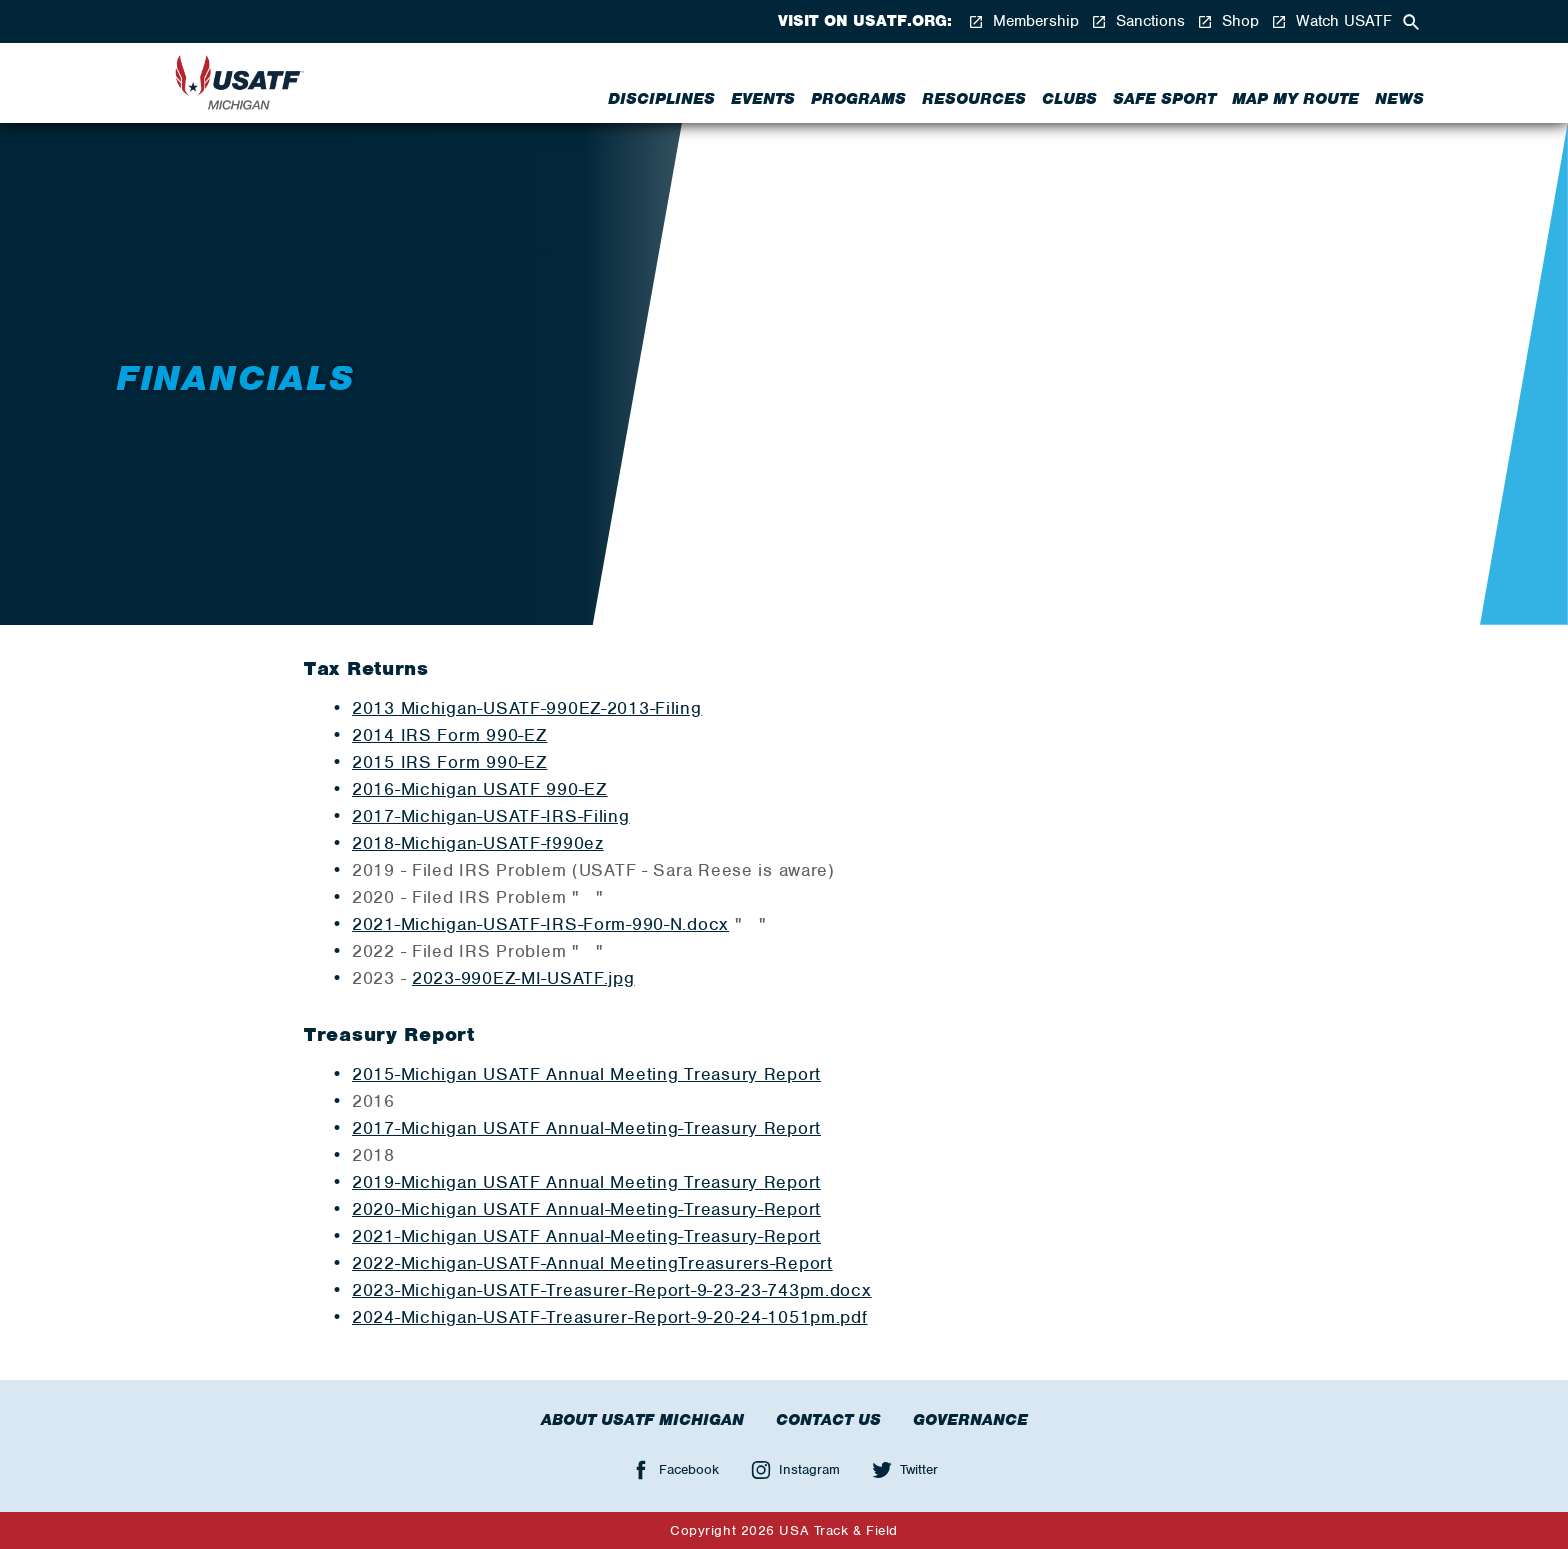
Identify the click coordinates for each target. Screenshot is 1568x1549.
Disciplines (661, 99)
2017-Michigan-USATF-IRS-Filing (491, 816)
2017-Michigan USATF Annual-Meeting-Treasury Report (586, 1128)
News (1399, 99)
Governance (970, 1420)
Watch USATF (1331, 21)
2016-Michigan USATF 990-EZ (480, 789)
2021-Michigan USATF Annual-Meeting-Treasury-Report (586, 1236)
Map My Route (1295, 99)
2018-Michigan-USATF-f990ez (478, 843)
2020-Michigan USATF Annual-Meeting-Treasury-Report (586, 1209)
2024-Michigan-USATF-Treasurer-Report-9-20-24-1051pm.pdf (610, 1317)
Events (763, 99)
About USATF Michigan (642, 1420)
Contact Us (828, 1420)
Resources (974, 99)
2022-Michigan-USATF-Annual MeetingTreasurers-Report (592, 1263)
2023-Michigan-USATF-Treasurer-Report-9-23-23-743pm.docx (612, 1290)
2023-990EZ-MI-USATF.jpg (523, 978)
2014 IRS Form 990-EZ (449, 735)
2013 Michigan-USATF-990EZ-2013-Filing (527, 708)
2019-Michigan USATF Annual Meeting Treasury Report (586, 1182)
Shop (1228, 21)
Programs (858, 99)
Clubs (1069, 99)
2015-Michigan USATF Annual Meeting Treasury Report (586, 1074)
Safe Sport (1164, 99)
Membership (1023, 21)
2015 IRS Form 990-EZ (449, 762)
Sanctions (1138, 21)
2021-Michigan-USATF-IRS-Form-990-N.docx (540, 924)
